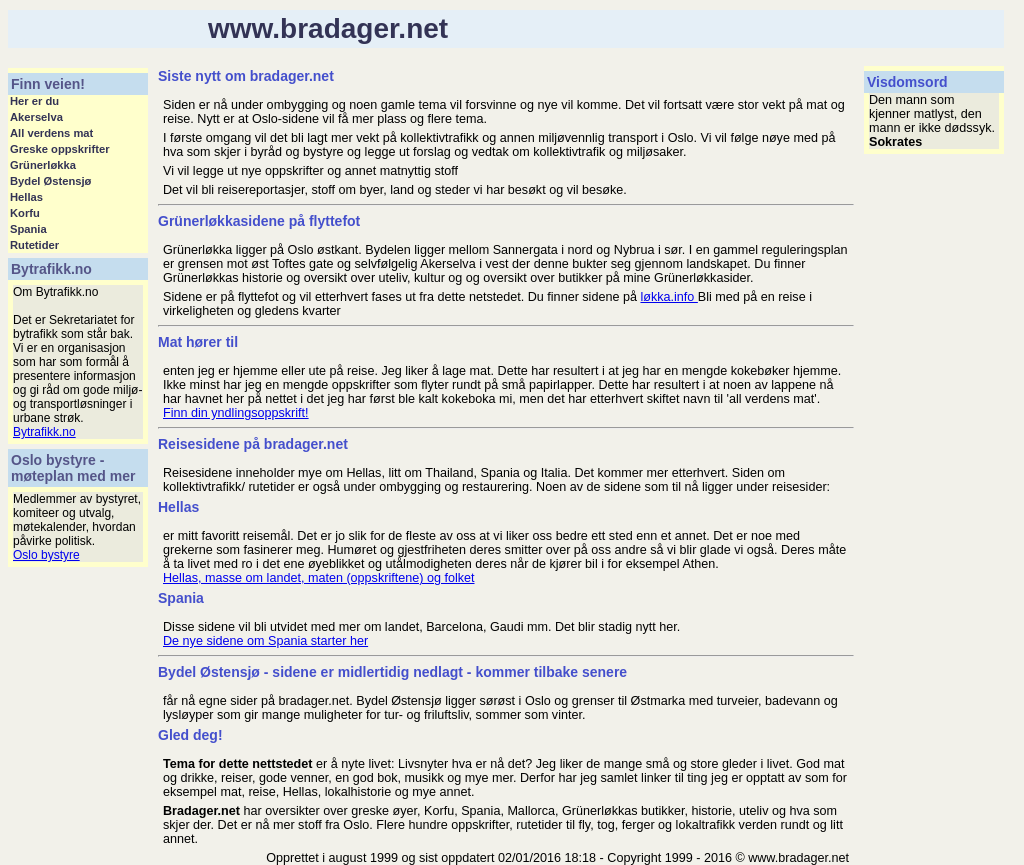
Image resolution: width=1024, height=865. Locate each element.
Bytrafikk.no (44, 432)
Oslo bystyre (46, 555)
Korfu (25, 213)
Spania (28, 229)
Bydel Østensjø (50, 181)
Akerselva (36, 117)
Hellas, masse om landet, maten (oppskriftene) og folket (319, 578)
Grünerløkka (43, 165)
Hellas (26, 197)
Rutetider (34, 245)
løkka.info (668, 297)
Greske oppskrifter (60, 149)
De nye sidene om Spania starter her (265, 641)
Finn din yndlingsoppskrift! (236, 413)
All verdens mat (51, 133)
